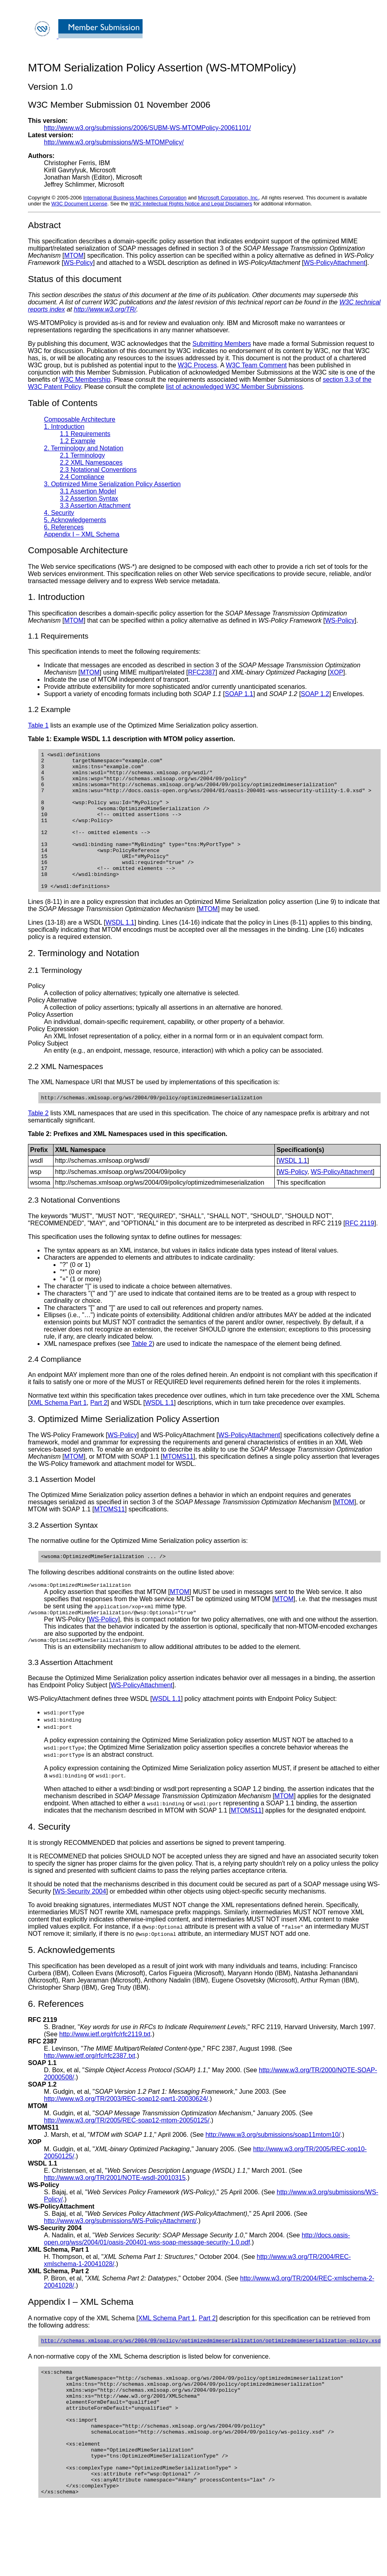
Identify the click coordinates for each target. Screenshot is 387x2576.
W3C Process (197, 365)
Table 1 (38, 725)
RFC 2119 (359, 1252)
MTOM (74, 255)
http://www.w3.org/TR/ (105, 309)
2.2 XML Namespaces (91, 462)
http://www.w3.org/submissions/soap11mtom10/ (272, 2168)
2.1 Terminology (82, 455)
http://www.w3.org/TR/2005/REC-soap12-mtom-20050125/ (126, 2154)
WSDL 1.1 (119, 950)
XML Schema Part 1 (58, 1431)
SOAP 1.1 (239, 693)
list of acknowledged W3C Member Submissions (234, 386)
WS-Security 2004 (80, 1925)
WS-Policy (78, 262)
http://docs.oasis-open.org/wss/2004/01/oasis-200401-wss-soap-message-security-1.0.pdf (197, 2273)
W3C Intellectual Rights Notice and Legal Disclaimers (190, 204)
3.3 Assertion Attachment (95, 505)
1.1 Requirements (85, 433)
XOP (336, 672)
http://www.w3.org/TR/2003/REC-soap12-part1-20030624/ (126, 2132)
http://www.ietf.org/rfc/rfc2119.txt (105, 2068)
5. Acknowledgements (75, 520)
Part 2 (98, 1431)
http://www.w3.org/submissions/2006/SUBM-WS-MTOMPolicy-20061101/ (147, 127)
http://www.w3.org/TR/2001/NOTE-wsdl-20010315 (115, 2211)
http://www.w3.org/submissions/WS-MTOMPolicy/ (114, 142)
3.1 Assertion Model (88, 491)
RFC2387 (201, 672)
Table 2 (38, 1142)
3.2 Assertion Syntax (89, 498)
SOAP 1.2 (315, 693)
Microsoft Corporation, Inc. (228, 198)
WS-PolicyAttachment (334, 262)
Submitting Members (222, 343)
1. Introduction (64, 426)
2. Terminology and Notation (83, 448)
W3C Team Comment (256, 365)
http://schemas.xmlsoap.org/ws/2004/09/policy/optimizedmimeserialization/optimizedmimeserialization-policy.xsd (211, 2375)
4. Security (59, 512)
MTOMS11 (178, 1485)
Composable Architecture (79, 419)
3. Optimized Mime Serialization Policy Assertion (112, 484)
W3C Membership (84, 379)
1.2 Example (77, 441)
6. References (64, 527)
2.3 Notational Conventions (98, 469)
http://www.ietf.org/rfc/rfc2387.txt (89, 2089)
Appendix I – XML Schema (81, 534)
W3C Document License (79, 204)
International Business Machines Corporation (135, 198)
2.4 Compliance (82, 476)
